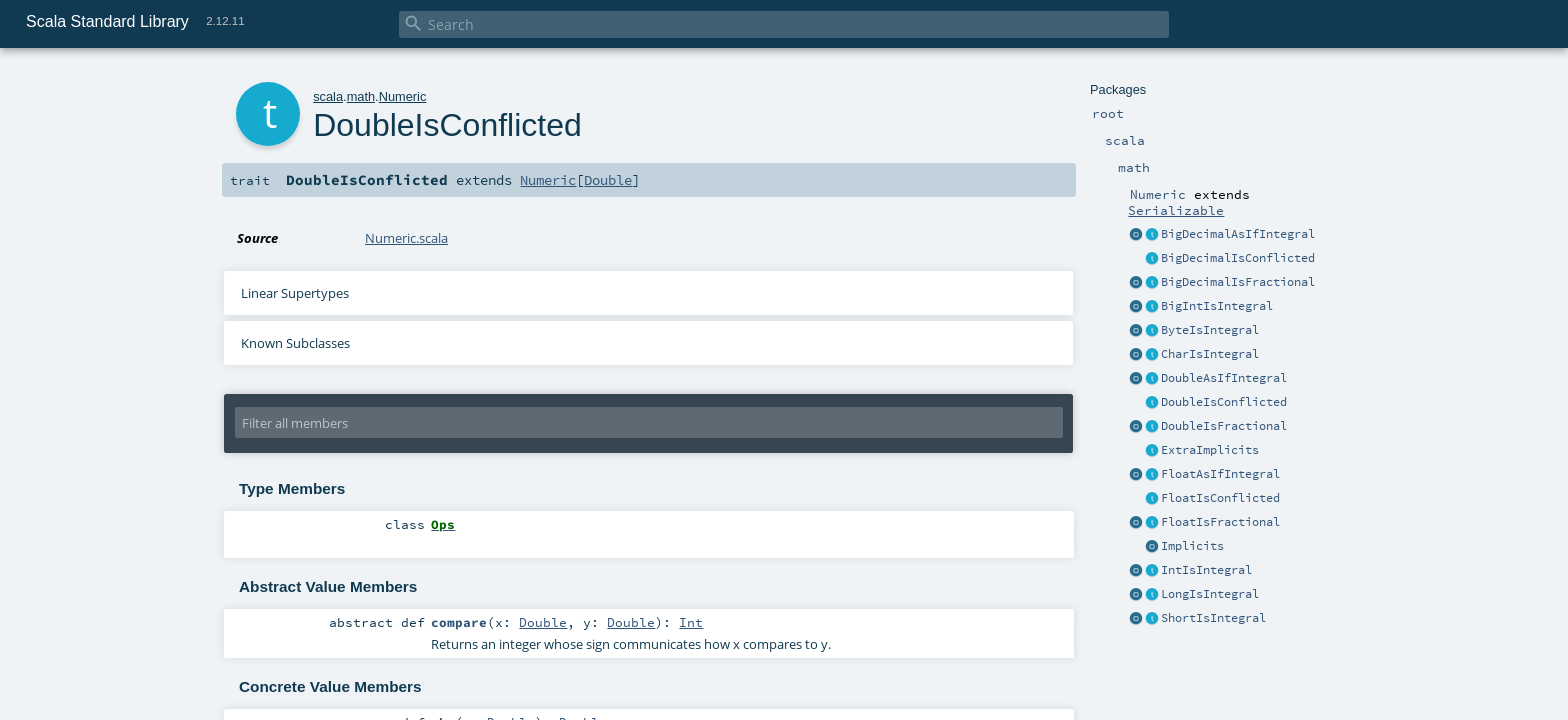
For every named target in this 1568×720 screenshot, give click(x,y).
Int (691, 622)
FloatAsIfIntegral (1220, 474)
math (361, 96)
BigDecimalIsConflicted (1238, 258)
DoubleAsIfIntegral (1224, 378)
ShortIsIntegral (1213, 618)
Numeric (403, 96)
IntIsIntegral (1206, 570)
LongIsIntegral (1210, 594)
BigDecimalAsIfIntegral (1238, 234)
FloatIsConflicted (1220, 498)
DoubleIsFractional (1224, 426)
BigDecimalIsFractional (1238, 282)
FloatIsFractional (1220, 522)
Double (608, 180)
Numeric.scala (406, 238)
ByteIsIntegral (1210, 330)
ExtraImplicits (1210, 450)
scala (328, 96)
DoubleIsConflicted (1224, 402)
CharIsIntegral (1210, 354)
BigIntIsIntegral (1217, 306)
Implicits (1192, 546)
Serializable (1176, 210)
